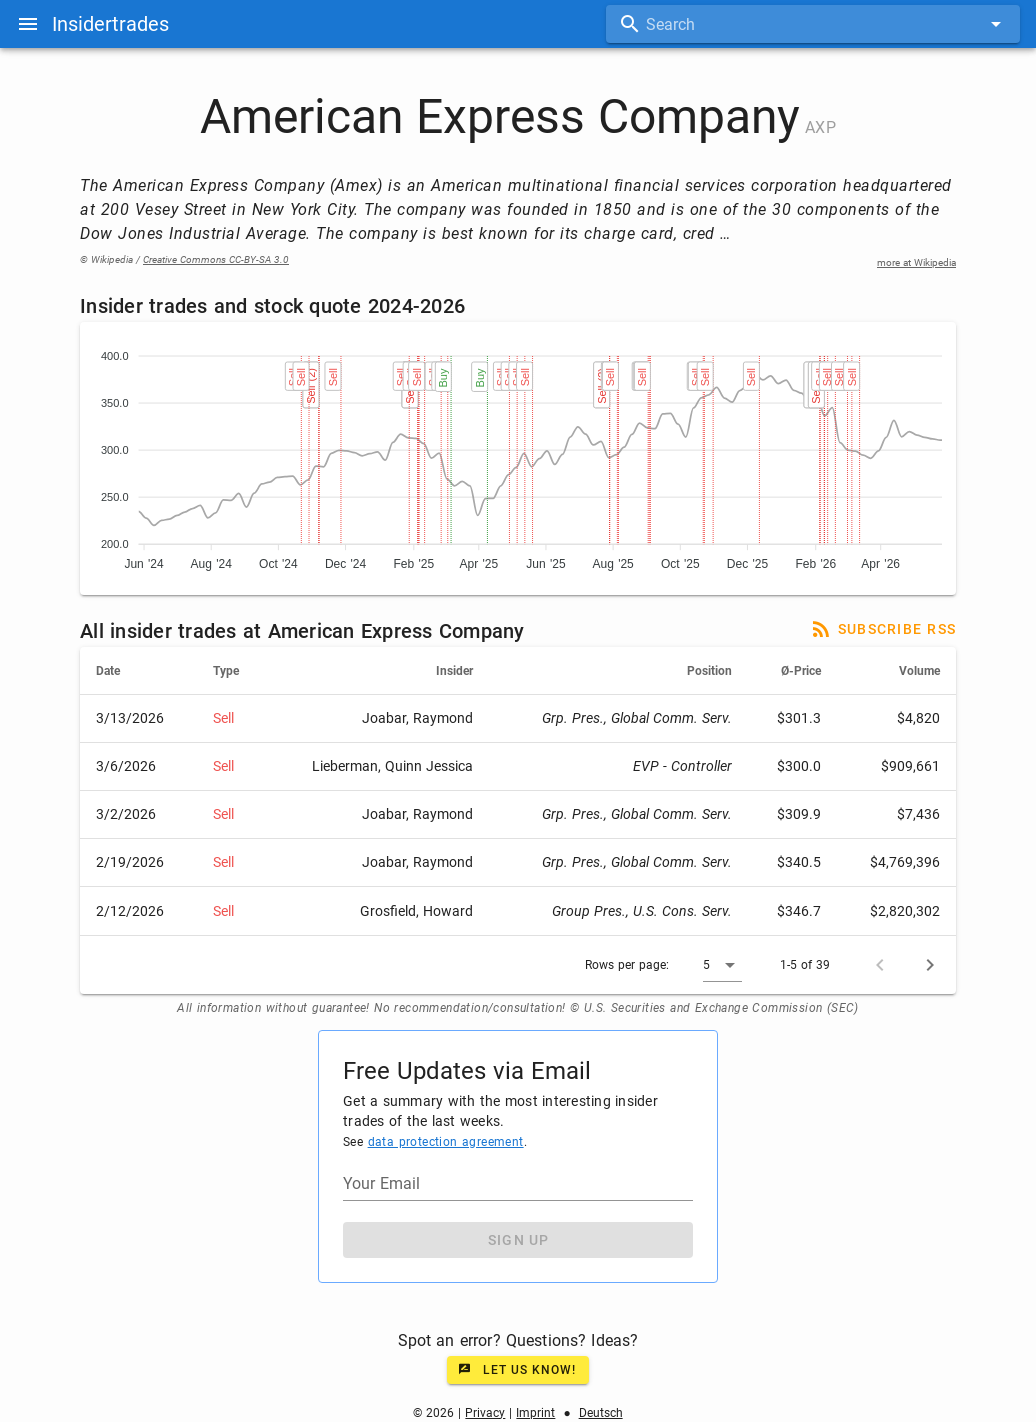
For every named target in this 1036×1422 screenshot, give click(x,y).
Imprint (535, 1413)
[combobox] (813, 24)
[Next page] (930, 965)
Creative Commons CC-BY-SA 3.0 (216, 259)
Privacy (485, 1413)
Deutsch (601, 1413)
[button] (722, 965)
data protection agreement (446, 1142)
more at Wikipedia (916, 262)
